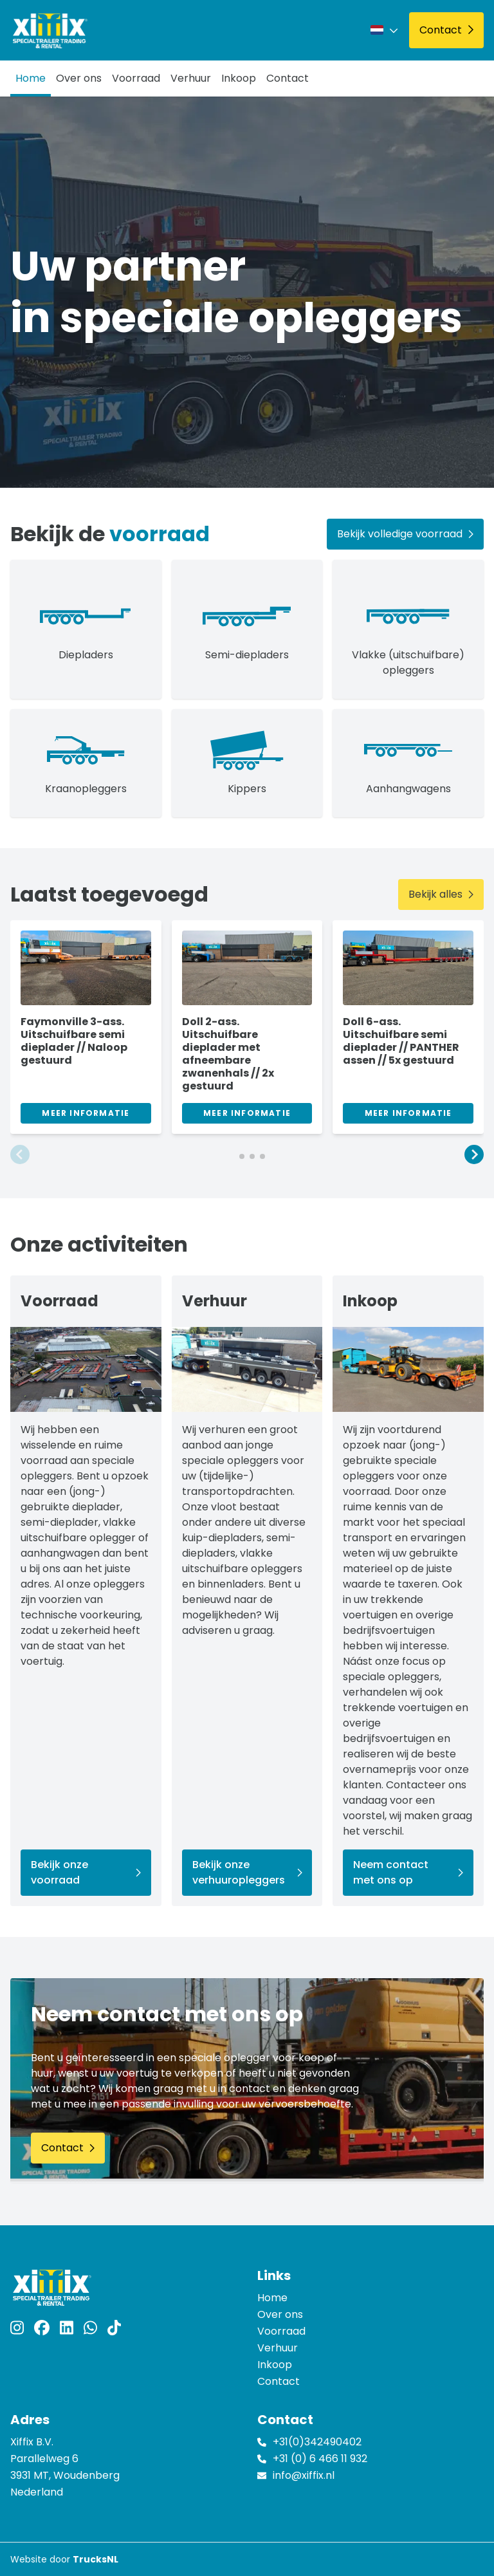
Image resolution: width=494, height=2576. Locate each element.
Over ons (79, 78)
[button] (20, 1155)
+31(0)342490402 (317, 2441)
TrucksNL (95, 2559)
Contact (287, 78)
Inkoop (238, 78)
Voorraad (136, 78)
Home (30, 78)
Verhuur (190, 78)
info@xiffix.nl (303, 2475)
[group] (85, 1027)
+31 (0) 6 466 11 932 (320, 2458)
